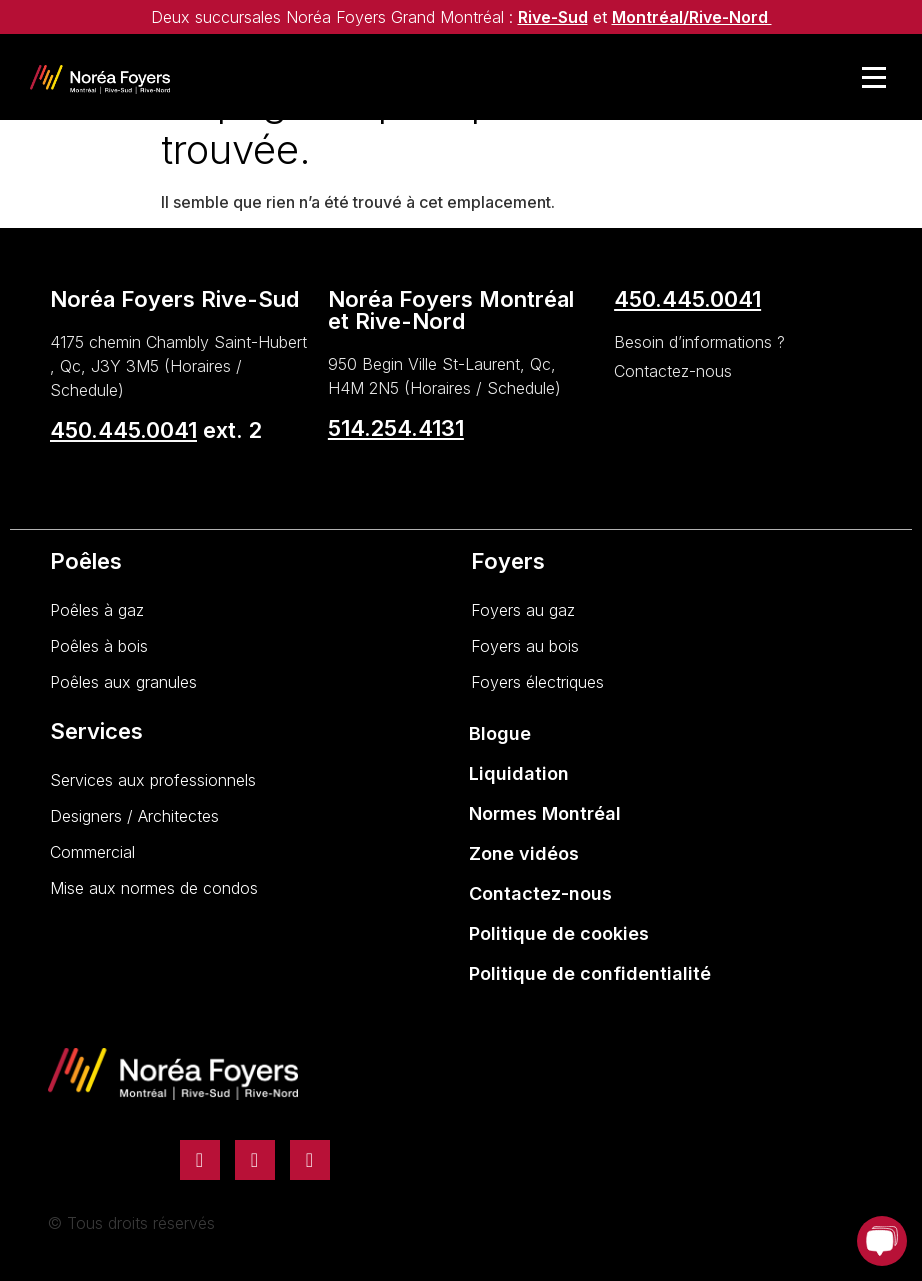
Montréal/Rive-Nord (692, 17)
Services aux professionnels (153, 780)
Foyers (508, 561)
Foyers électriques (537, 682)
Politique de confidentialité (590, 973)
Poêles (86, 561)
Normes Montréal (545, 813)
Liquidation (519, 773)
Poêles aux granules (123, 682)
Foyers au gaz (523, 610)
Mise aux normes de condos (154, 888)
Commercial (92, 852)
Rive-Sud (553, 17)
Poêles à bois (99, 646)
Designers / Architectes (134, 816)
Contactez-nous (540, 893)
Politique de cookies (559, 933)
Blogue (500, 733)
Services (96, 731)
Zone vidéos (524, 853)
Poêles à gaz (97, 610)
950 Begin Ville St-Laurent (424, 364)
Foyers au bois (525, 646)
